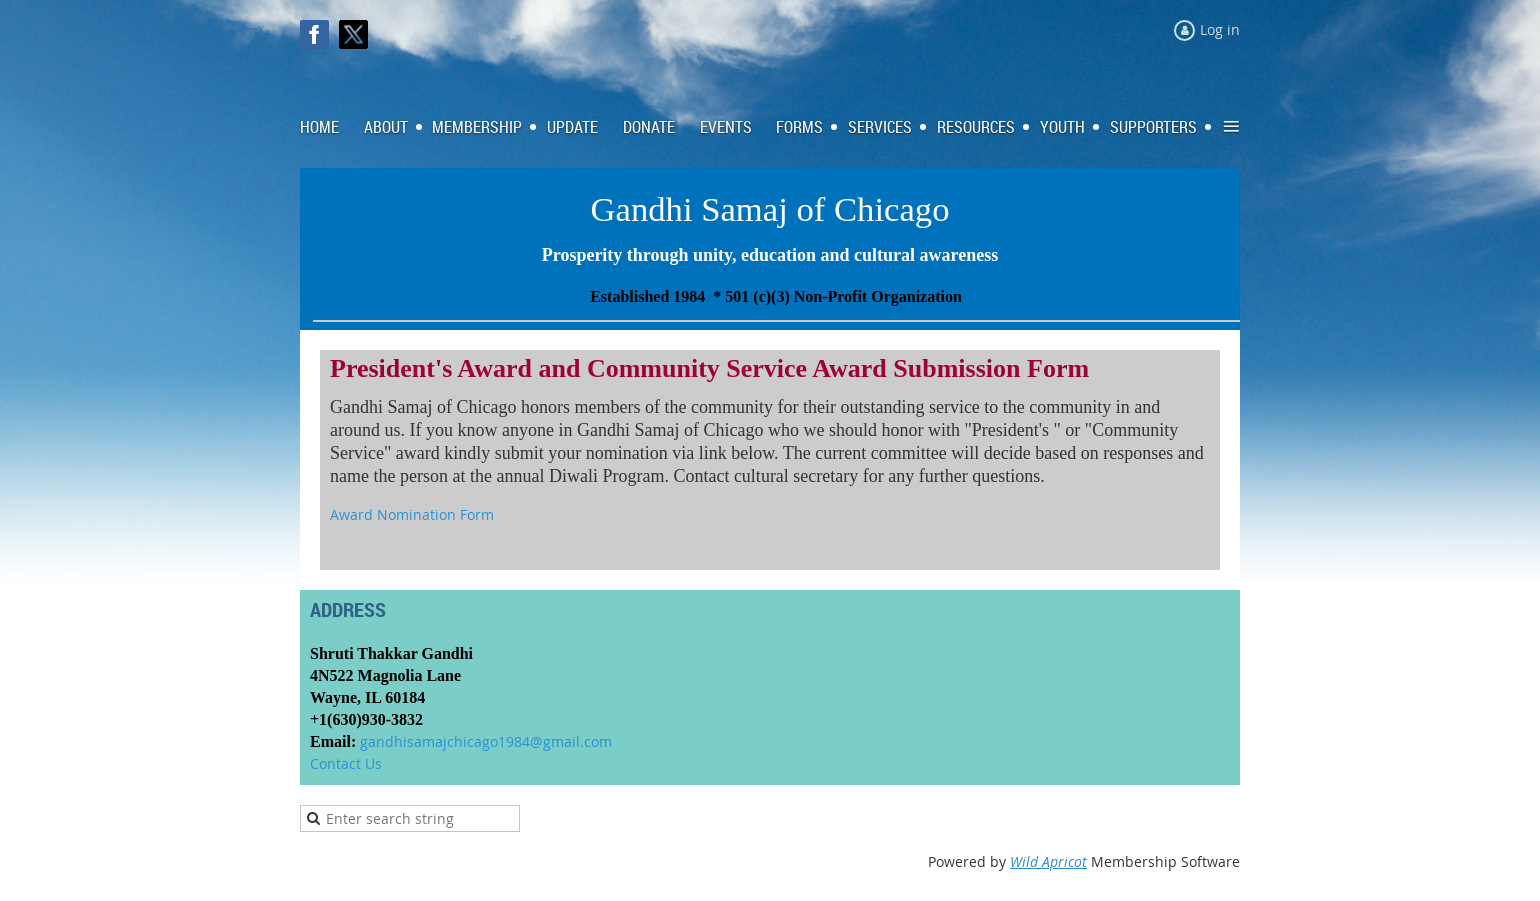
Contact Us (346, 763)
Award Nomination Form (412, 514)
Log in (1220, 29)
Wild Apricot (1048, 861)
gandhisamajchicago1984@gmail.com (486, 741)
